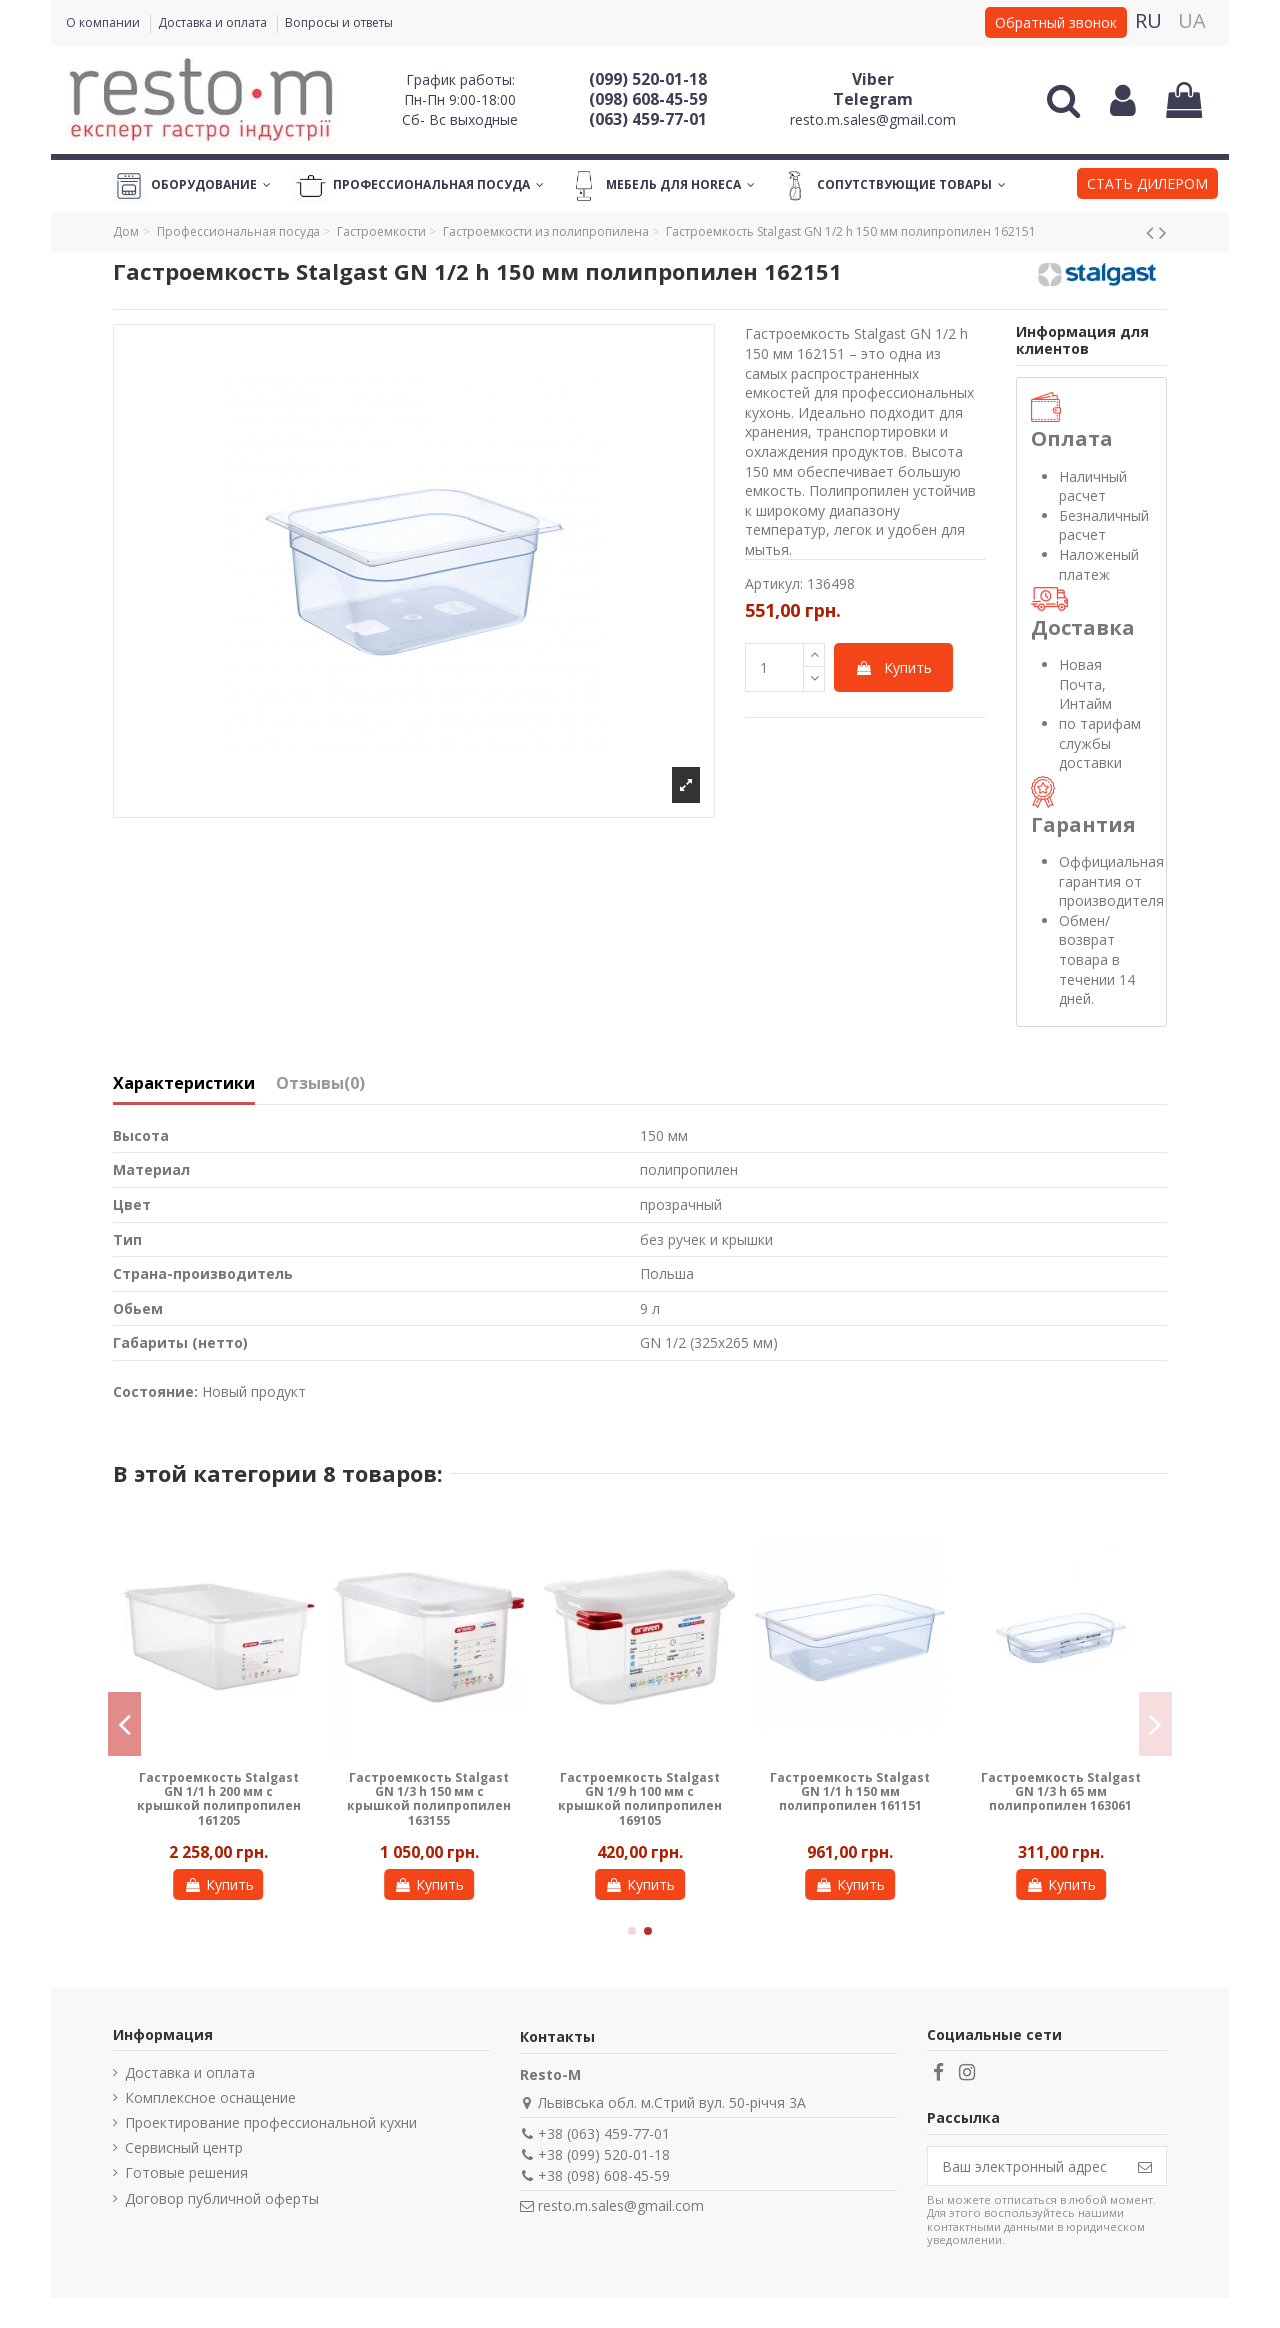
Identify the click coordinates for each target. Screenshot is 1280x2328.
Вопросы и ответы (339, 22)
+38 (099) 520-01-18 (604, 2154)
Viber (873, 79)
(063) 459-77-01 (648, 119)
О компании (104, 22)
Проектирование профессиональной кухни (271, 2122)
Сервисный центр (184, 2147)
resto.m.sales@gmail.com (873, 119)
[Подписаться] (1145, 2166)
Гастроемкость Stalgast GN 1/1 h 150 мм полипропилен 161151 (850, 1792)
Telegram (873, 99)
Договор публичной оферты (222, 2198)
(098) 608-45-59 (648, 99)
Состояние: (155, 1391)
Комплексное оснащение (210, 2097)
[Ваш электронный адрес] (1026, 2166)
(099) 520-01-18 (648, 79)
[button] (1147, 186)
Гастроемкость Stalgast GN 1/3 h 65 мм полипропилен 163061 (1061, 1792)
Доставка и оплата (214, 22)
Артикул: (774, 583)
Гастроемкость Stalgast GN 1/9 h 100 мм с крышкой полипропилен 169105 (640, 1799)
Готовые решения (186, 2172)
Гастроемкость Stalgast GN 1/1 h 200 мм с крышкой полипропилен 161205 (219, 1799)
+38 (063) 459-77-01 (604, 2133)
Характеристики (184, 1084)
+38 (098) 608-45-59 (604, 2175)
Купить (893, 667)
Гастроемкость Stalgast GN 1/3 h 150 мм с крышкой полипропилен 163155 (429, 1799)
